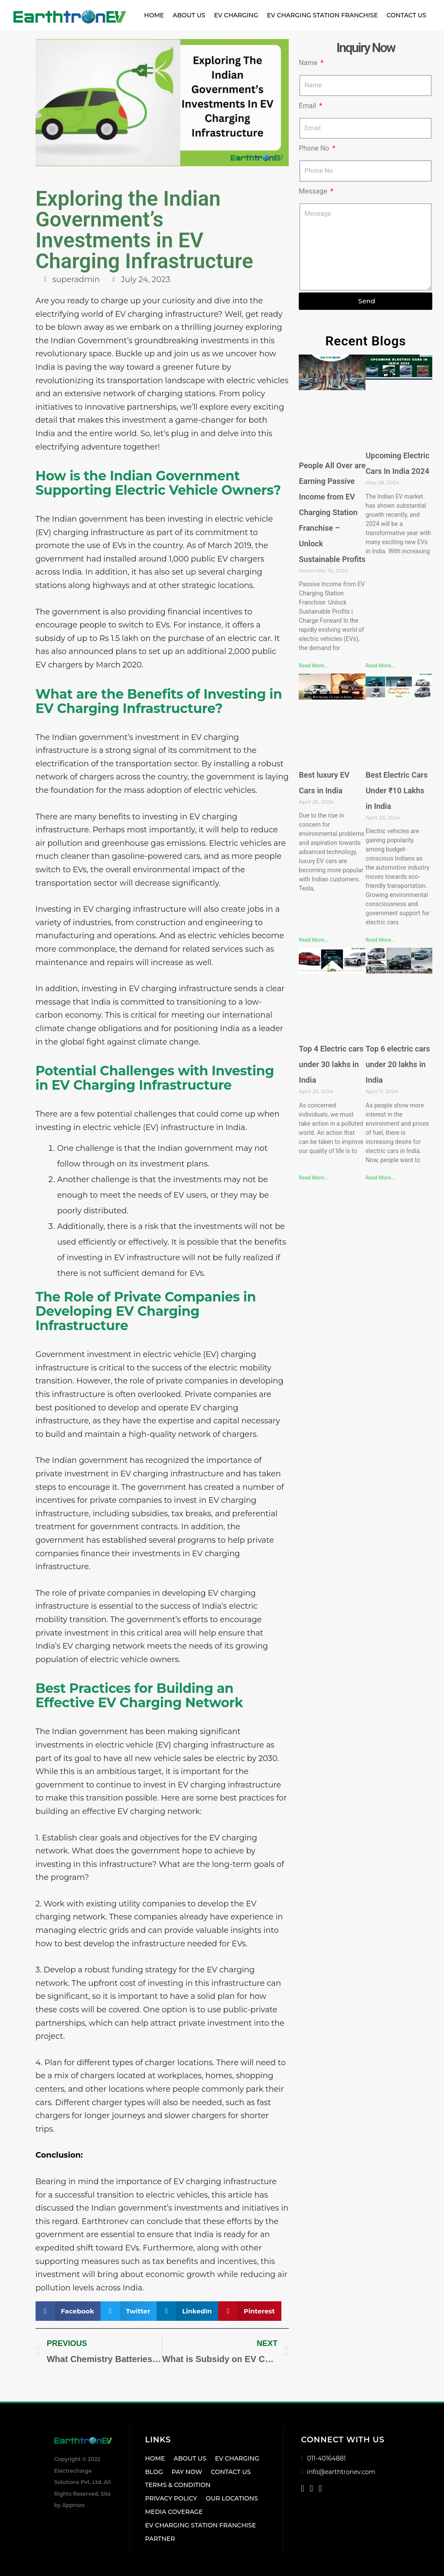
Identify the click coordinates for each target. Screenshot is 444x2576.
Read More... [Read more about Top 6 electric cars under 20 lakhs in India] (380, 1178)
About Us (189, 15)
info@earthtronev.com (338, 2472)
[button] (68, 2311)
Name (309, 63)
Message (314, 191)
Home (154, 15)
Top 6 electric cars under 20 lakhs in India (398, 1064)
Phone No (315, 148)
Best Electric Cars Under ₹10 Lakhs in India (397, 790)
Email (308, 106)
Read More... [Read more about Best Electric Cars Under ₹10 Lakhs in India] (380, 940)
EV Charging (236, 15)
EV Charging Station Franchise (322, 15)
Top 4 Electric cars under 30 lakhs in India (331, 1064)
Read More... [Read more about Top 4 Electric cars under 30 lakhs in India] (313, 1178)
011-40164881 (323, 2458)
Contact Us (406, 15)
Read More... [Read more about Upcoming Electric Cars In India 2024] (380, 666)
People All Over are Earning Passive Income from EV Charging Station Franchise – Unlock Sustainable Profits (332, 512)
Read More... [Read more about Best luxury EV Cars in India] (313, 940)
